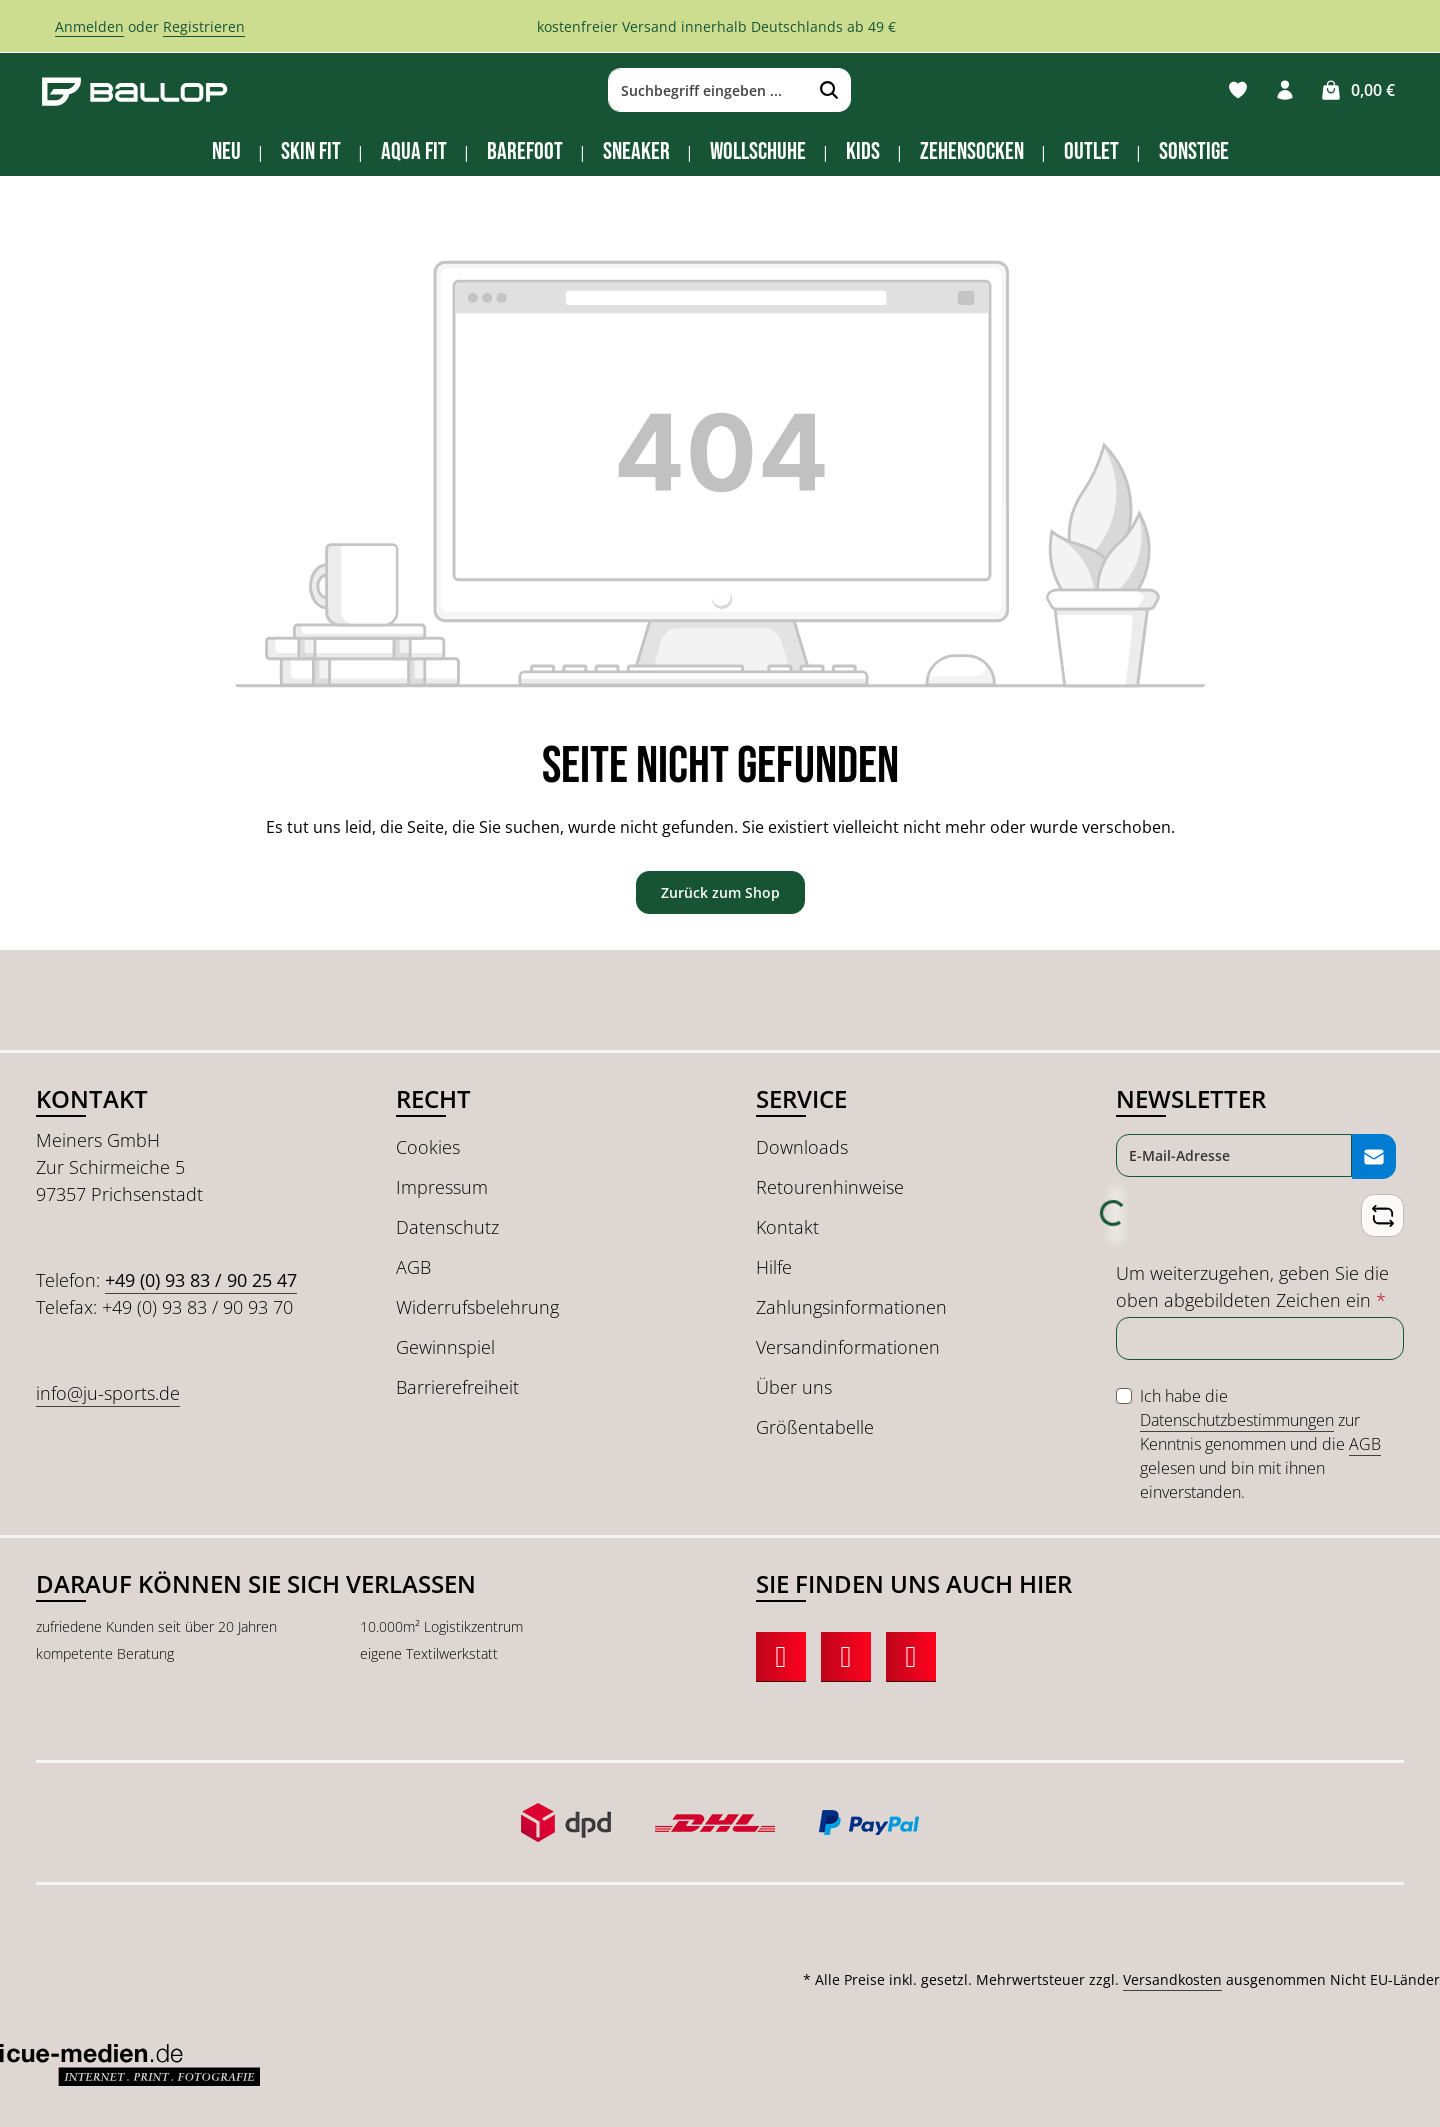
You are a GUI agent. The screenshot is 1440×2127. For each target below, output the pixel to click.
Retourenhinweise (830, 1187)
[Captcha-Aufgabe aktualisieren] (1382, 1215)
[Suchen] (824, 91)
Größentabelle (815, 1427)
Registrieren (204, 26)
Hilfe (774, 1267)
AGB (413, 1267)
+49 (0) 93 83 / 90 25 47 (201, 1280)
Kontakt (787, 1227)
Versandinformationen (848, 1347)
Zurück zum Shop (720, 892)
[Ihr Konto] (1284, 90)
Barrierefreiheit (457, 1387)
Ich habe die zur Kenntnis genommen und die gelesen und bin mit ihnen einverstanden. (1260, 1443)
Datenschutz (447, 1227)
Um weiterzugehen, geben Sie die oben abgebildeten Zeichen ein (1252, 1285)
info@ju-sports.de (108, 1393)
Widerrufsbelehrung (477, 1307)
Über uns (794, 1387)
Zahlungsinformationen (851, 1307)
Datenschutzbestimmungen (1237, 1419)
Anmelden (89, 26)
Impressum (442, 1187)
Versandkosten (1172, 1979)
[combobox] (704, 91)
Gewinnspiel (445, 1347)
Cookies (428, 1147)
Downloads (802, 1147)
